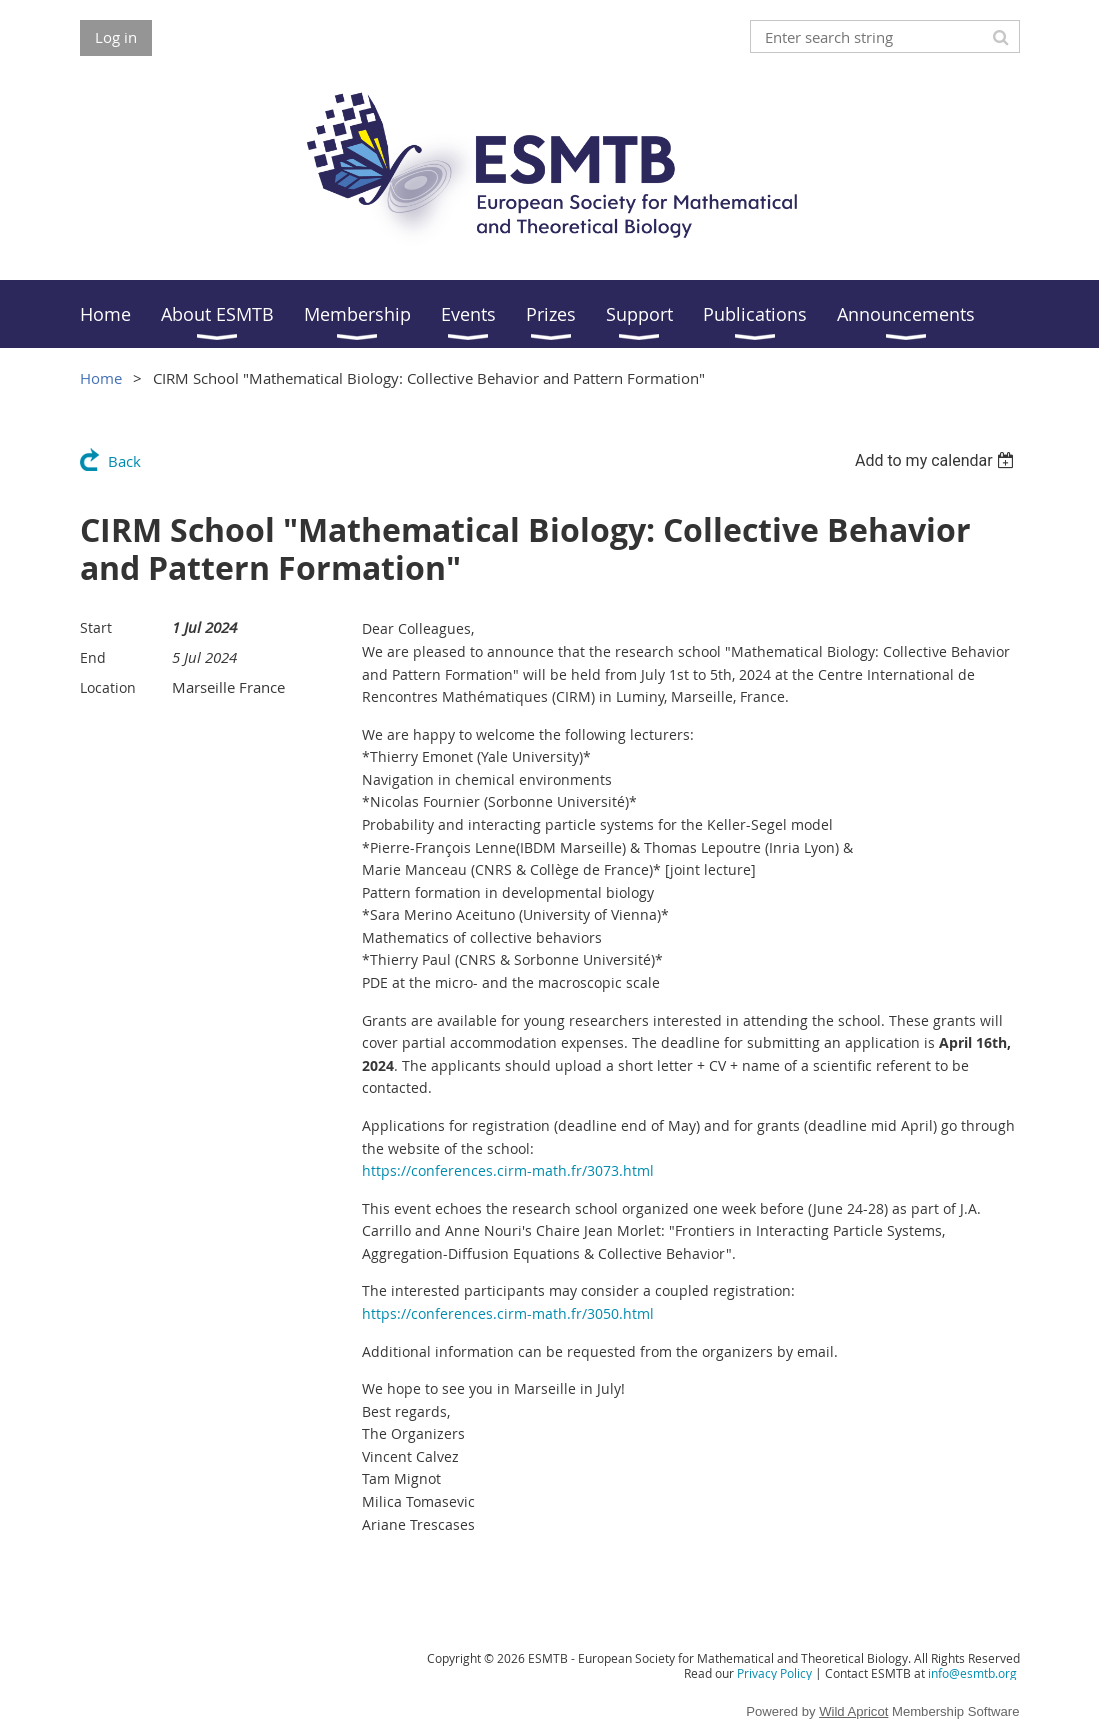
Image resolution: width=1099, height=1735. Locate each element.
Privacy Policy (774, 1673)
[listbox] (937, 460)
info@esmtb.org (972, 1673)
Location (108, 687)
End (93, 657)
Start (96, 627)
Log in (116, 37)
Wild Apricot (853, 1711)
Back (124, 461)
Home (101, 378)
